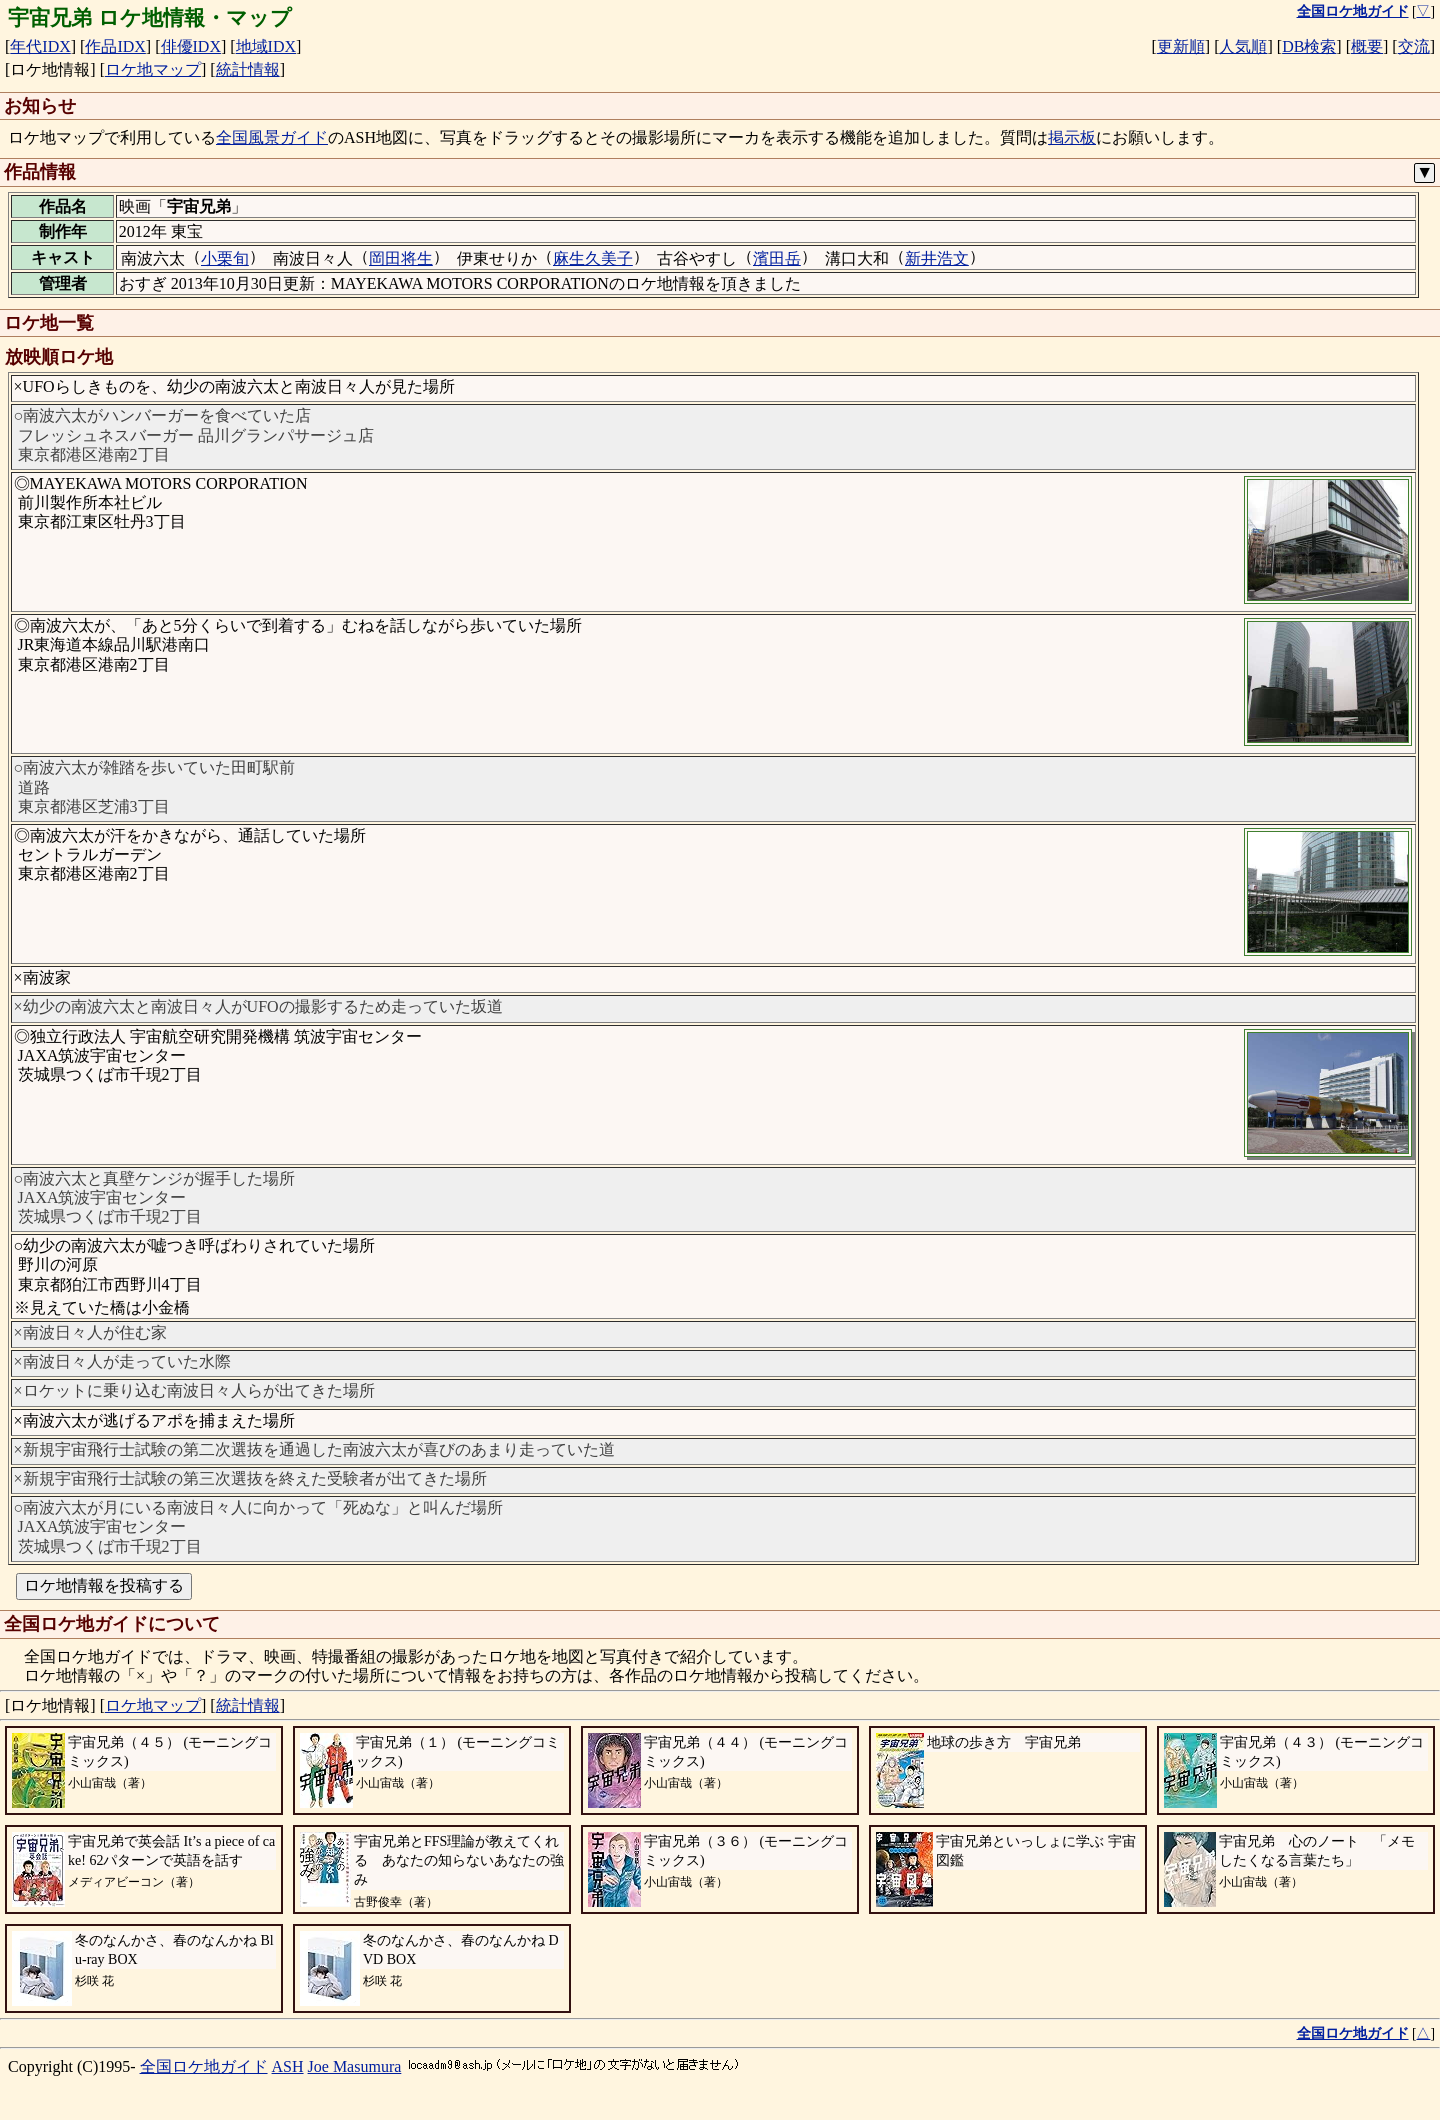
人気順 (1243, 46)
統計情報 (248, 69)
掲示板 (1072, 137)
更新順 (1181, 46)
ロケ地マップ (153, 69)
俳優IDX (191, 46)
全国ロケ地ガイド (204, 2066)
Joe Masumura (355, 2066)
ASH (288, 2066)
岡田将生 (401, 258)
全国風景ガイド (272, 137)
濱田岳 (777, 258)
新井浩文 (937, 258)
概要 (1367, 46)
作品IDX (115, 46)
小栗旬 (225, 258)
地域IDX (266, 46)
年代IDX (40, 46)
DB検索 (1309, 46)
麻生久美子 (593, 258)
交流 (1414, 46)
